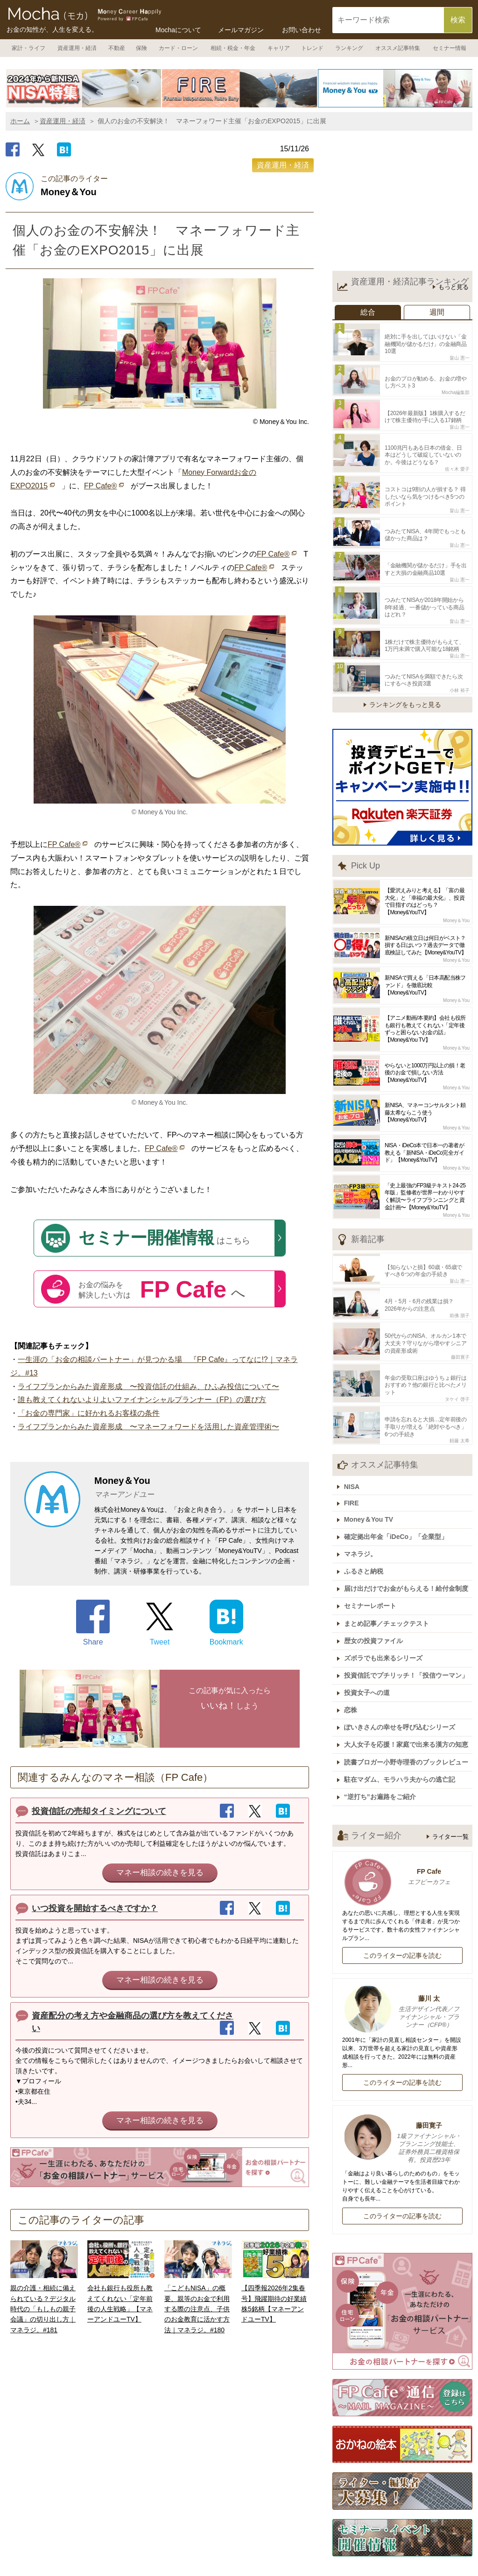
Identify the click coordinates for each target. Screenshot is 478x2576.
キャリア (278, 48)
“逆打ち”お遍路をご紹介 (382, 1752)
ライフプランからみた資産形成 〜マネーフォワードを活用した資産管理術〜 (148, 1427)
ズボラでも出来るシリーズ (385, 1621)
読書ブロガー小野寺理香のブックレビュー (408, 1719)
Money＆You (456, 903)
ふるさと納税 (366, 1540)
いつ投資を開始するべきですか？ (95, 1908)
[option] (84, 88)
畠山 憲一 (460, 356)
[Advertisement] (402, 203)
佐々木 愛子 (457, 462)
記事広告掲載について (288, 2558)
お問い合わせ (301, 30)
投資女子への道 (369, 1654)
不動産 (116, 48)
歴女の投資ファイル (375, 1605)
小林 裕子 (460, 673)
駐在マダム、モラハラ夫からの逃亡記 (401, 1736)
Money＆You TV (371, 1491)
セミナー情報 (449, 48)
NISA (354, 1460)
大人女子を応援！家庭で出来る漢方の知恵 (408, 1703)
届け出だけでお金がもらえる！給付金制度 (408, 1556)
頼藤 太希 (460, 1415)
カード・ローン (178, 48)
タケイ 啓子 (457, 1374)
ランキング (349, 48)
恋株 (352, 1670)
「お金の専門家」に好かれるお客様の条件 (89, 1413)
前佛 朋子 (460, 1295)
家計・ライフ (28, 48)
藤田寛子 (460, 1334)
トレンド (312, 48)
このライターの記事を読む (402, 1910)
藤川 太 (402, 1967)
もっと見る (453, 287)
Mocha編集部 (456, 389)
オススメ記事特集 (397, 48)
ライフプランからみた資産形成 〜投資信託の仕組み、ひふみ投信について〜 (148, 1386)
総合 (367, 312)
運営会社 (218, 2558)
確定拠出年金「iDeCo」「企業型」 (398, 1507)
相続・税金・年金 (233, 48)
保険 (141, 48)
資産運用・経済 (77, 48)
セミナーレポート (372, 1572)
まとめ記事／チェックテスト (388, 1589)
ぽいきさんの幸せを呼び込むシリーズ (401, 1687)
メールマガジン (241, 30)
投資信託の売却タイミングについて (99, 1811)
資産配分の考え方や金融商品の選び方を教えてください (132, 2022)
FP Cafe (402, 1832)
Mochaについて (178, 30)
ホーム (20, 121)
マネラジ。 (362, 1523)
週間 (436, 312)
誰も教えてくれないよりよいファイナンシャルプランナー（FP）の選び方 (142, 1400)
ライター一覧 (450, 1791)
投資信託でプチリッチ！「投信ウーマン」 (408, 1638)
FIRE (353, 1475)
